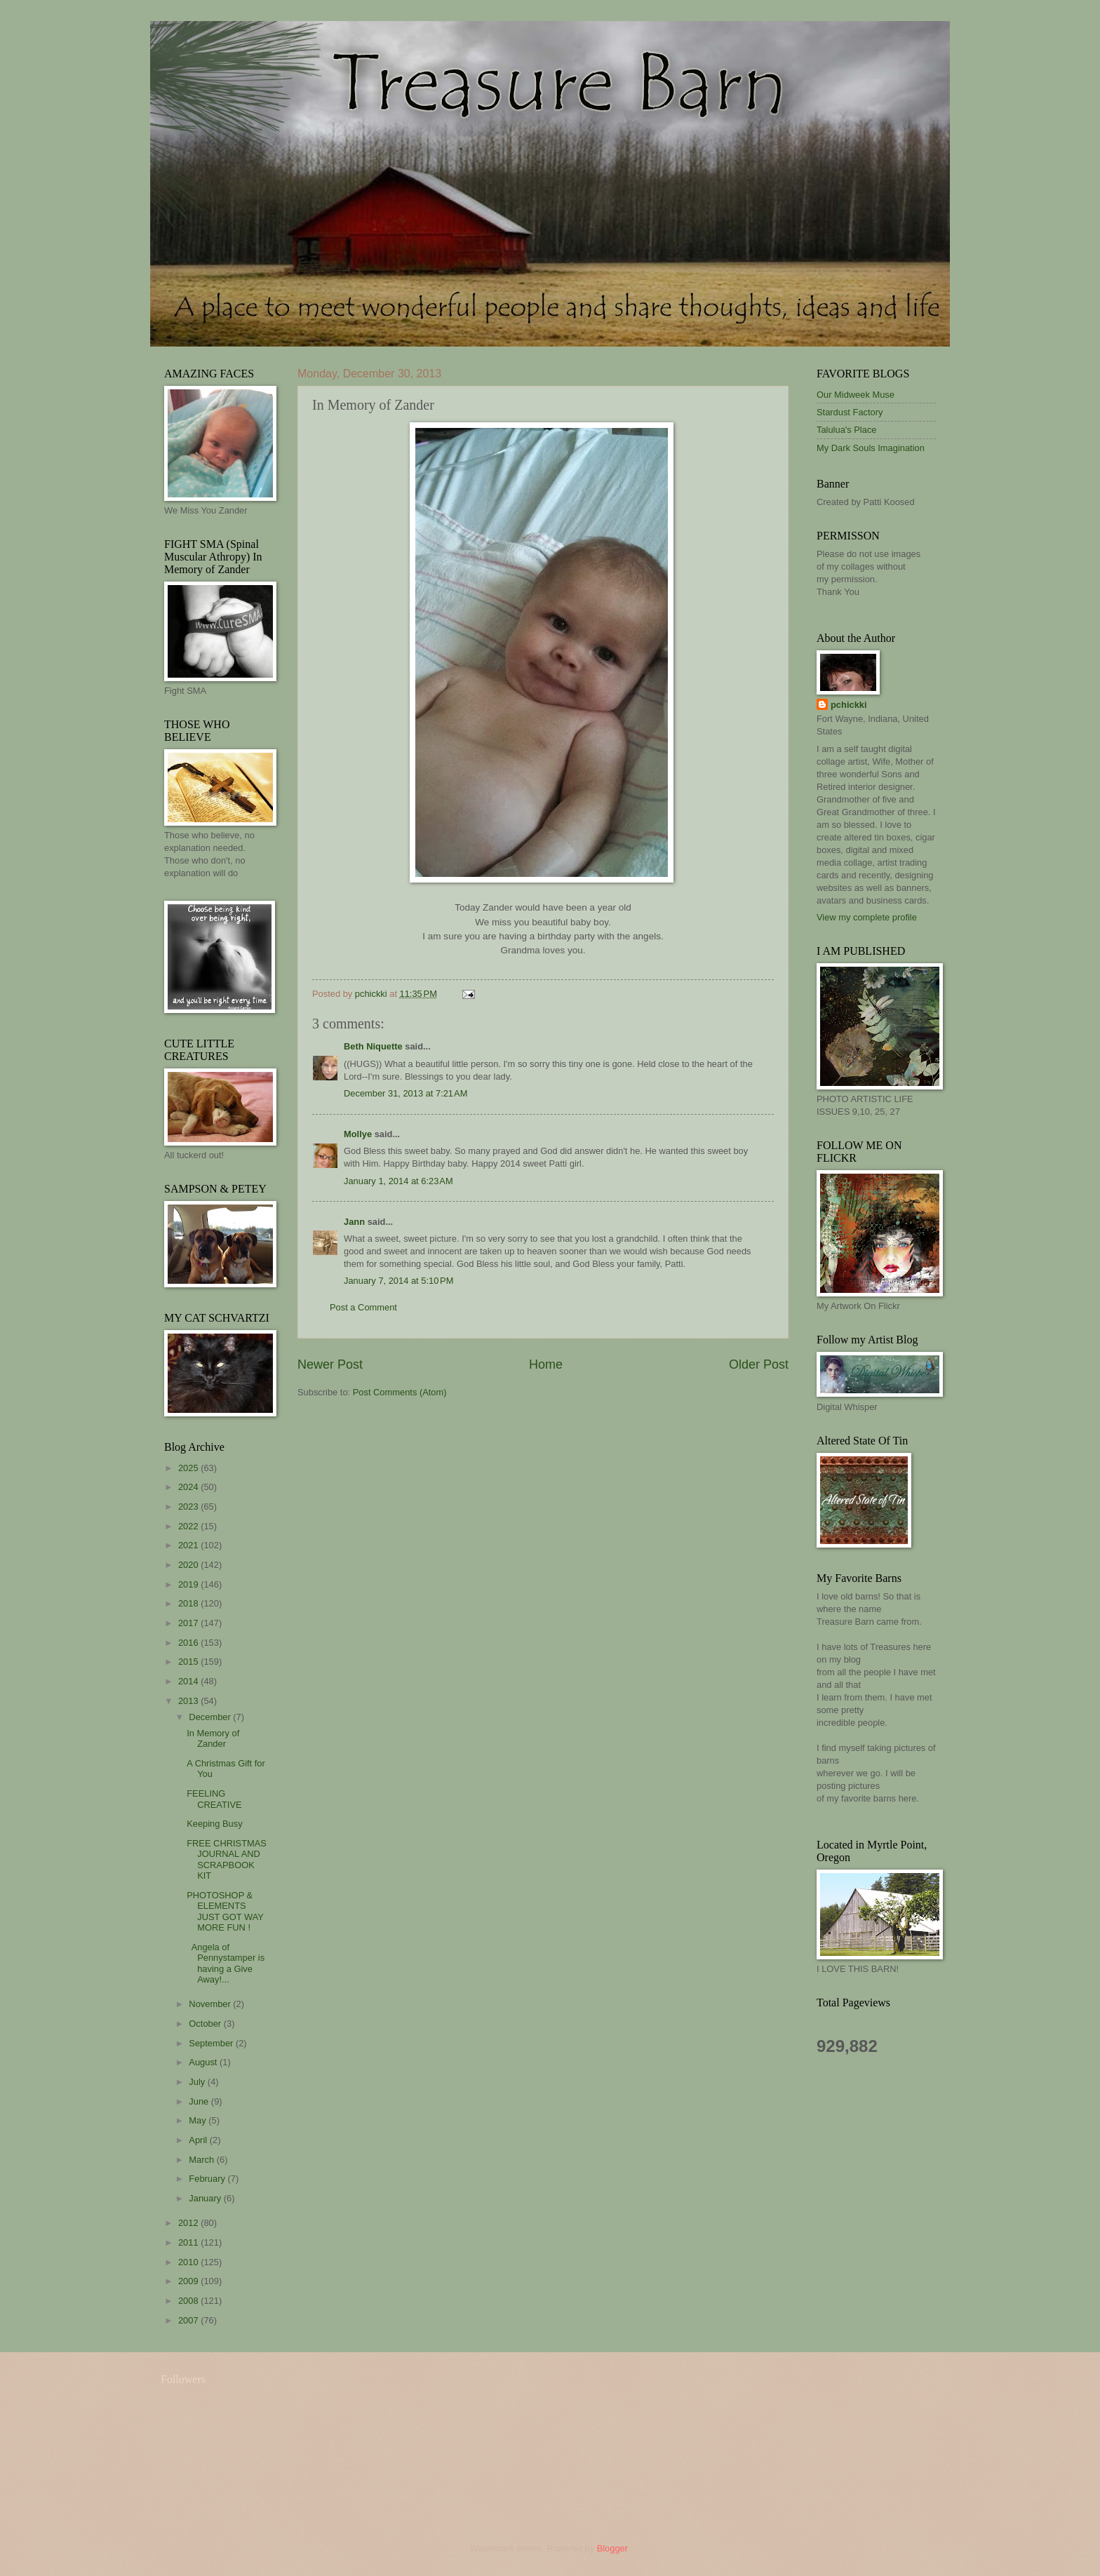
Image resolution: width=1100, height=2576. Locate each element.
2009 (189, 2281)
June (200, 2101)
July (198, 2082)
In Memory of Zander (213, 1738)
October (206, 2023)
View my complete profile (867, 917)
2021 (189, 1545)
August (204, 2062)
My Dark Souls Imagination (871, 448)
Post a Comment (363, 1307)
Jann (354, 1221)
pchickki (849, 704)
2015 (189, 1661)
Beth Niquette (373, 1046)
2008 (189, 2300)
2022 (189, 1526)
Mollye (358, 1134)
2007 (189, 2320)
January (206, 2198)
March (202, 2159)
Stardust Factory (850, 412)
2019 (189, 1584)
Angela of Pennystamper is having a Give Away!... (225, 1963)
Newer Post (330, 1364)
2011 (189, 2242)
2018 (189, 1603)
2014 (189, 1681)
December (211, 1717)
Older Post (759, 1364)
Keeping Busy (214, 1823)
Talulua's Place (846, 429)
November (211, 2004)
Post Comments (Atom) (400, 1392)
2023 (189, 1506)
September (212, 2043)
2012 (189, 2223)
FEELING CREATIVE (214, 1798)
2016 (189, 1642)
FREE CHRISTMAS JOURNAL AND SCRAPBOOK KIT (227, 1859)
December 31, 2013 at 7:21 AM (405, 1093)
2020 (189, 1564)
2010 (189, 2262)
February (208, 2178)
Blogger (612, 2548)
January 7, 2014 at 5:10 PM (398, 1280)
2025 (189, 1468)
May (198, 2120)
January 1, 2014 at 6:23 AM (398, 1181)
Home (546, 1364)
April (199, 2140)
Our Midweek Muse (855, 394)
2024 (189, 1487)
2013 (189, 1701)
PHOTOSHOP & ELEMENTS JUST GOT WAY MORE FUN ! (225, 1911)
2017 (189, 1623)
